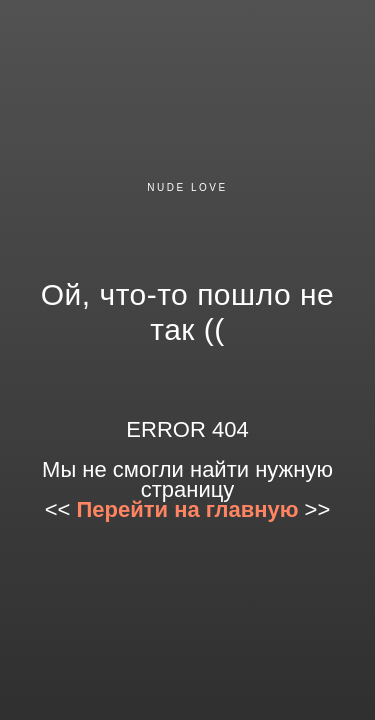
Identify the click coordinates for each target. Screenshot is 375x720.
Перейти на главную (188, 509)
